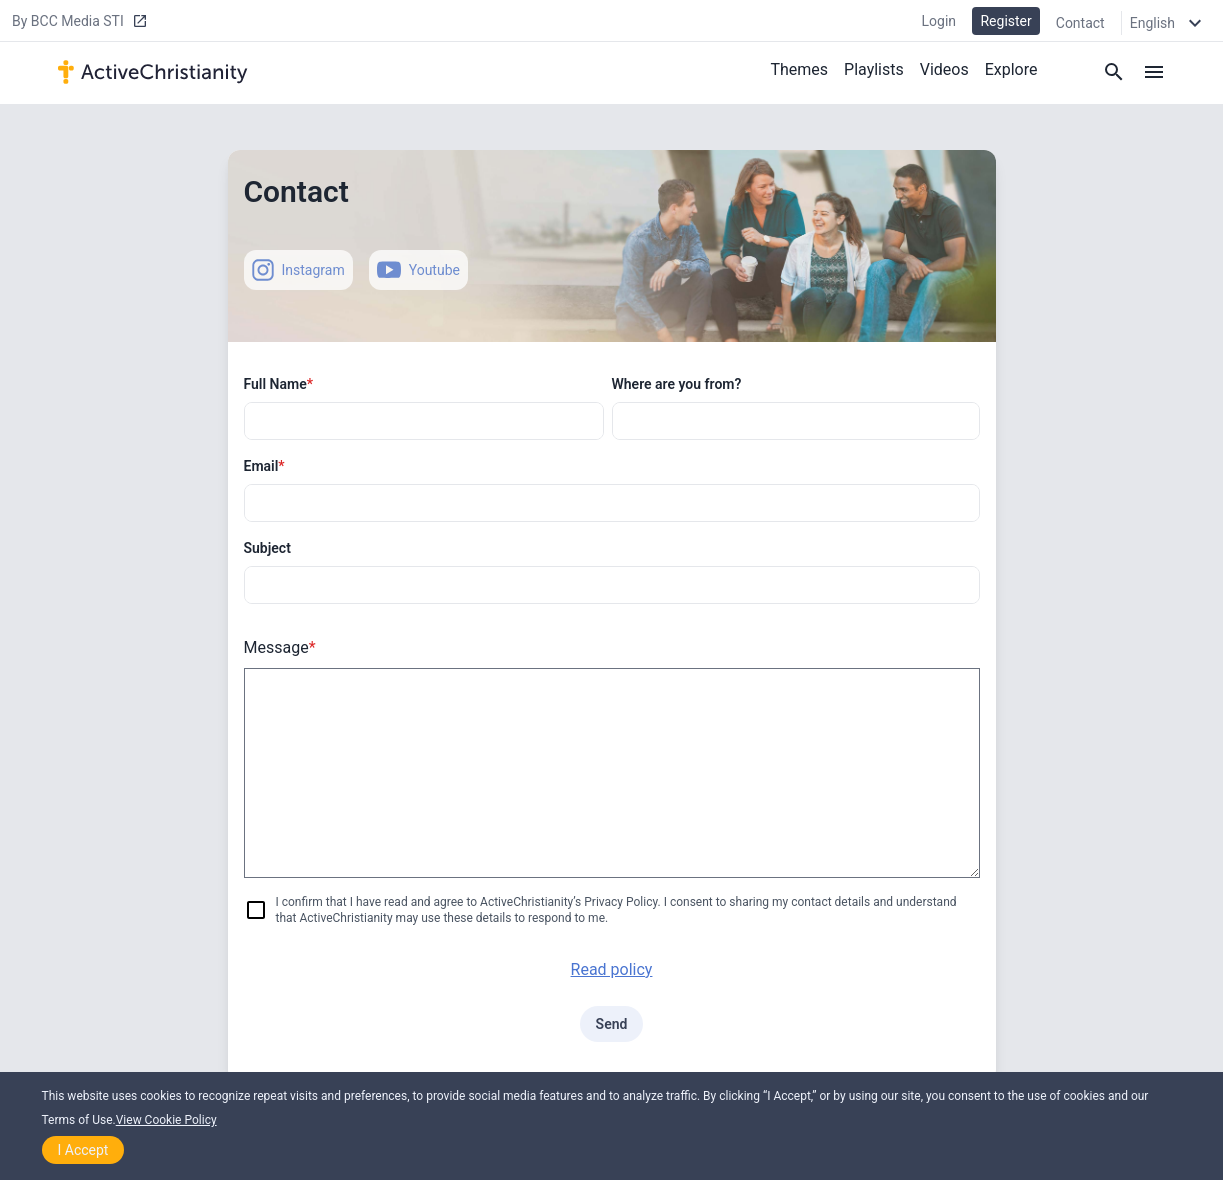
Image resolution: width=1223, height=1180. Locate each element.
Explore (1011, 68)
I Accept (83, 1150)
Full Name (279, 384)
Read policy (612, 969)
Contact (1080, 22)
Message (280, 647)
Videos (944, 68)
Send (612, 1024)
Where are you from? (677, 384)
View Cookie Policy (166, 1120)
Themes (799, 68)
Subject (267, 548)
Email (264, 466)
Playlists (874, 68)
